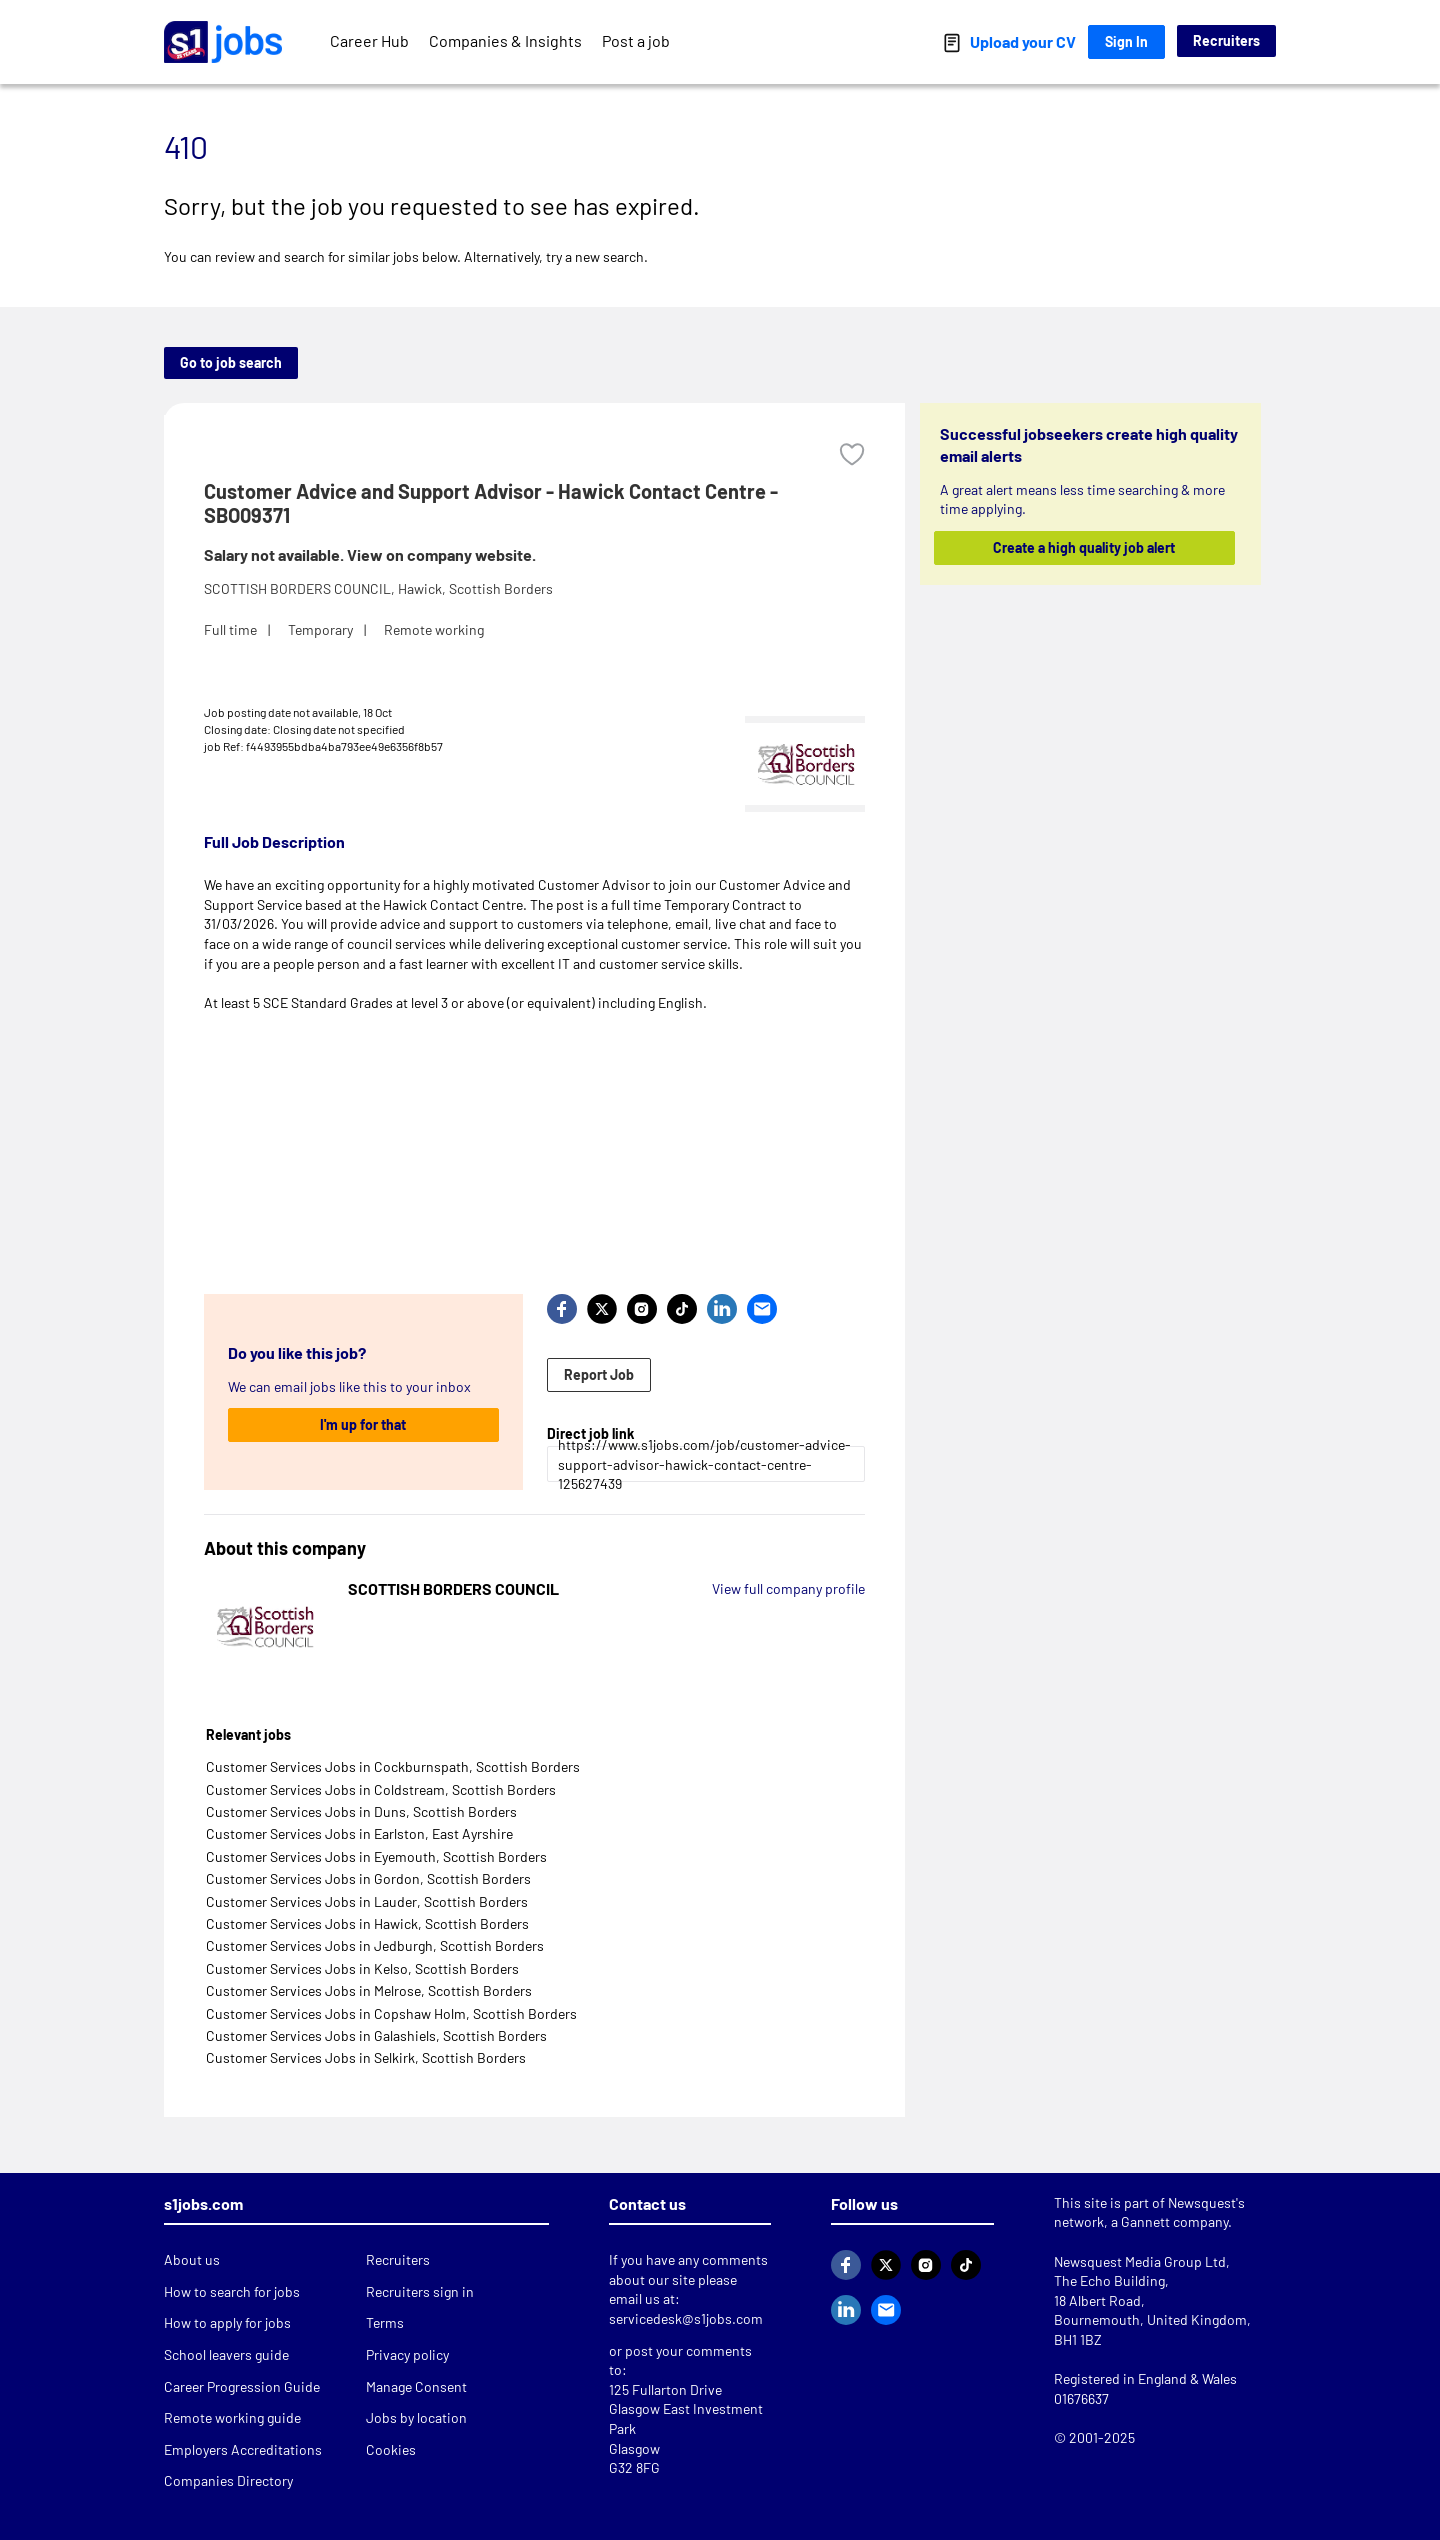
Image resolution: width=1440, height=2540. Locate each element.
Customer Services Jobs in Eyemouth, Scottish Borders (376, 1856)
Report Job (599, 1374)
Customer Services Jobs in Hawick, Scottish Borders (367, 1923)
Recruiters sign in (420, 2291)
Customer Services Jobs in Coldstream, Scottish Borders (381, 1789)
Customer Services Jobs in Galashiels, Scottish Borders (376, 2035)
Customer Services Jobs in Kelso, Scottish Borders (362, 1968)
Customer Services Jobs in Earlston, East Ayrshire (359, 1833)
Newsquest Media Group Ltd (1140, 2261)
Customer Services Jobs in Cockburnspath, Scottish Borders (393, 1766)
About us (192, 2259)
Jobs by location (416, 2417)
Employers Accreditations (243, 2449)
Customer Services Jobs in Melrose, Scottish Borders (369, 1990)
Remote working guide (232, 2417)
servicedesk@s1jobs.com (686, 2318)
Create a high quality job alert (1085, 547)
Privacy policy (407, 2354)
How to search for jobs (232, 2291)
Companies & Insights (505, 40)
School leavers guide (226, 2354)
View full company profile (788, 1588)
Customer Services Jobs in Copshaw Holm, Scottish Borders (391, 2013)
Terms (385, 2322)
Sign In (1126, 41)
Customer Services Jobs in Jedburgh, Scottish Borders (375, 1945)
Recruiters (1226, 40)
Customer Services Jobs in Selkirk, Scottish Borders (366, 2057)
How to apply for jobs (227, 2322)
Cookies (391, 2449)
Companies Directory (228, 2480)
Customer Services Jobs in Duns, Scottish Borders (361, 1811)
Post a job (636, 40)
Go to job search (231, 362)
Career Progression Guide (242, 2386)
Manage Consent (416, 2386)
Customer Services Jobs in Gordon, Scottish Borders (368, 1878)
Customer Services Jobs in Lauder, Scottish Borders (367, 1901)
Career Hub (369, 40)
